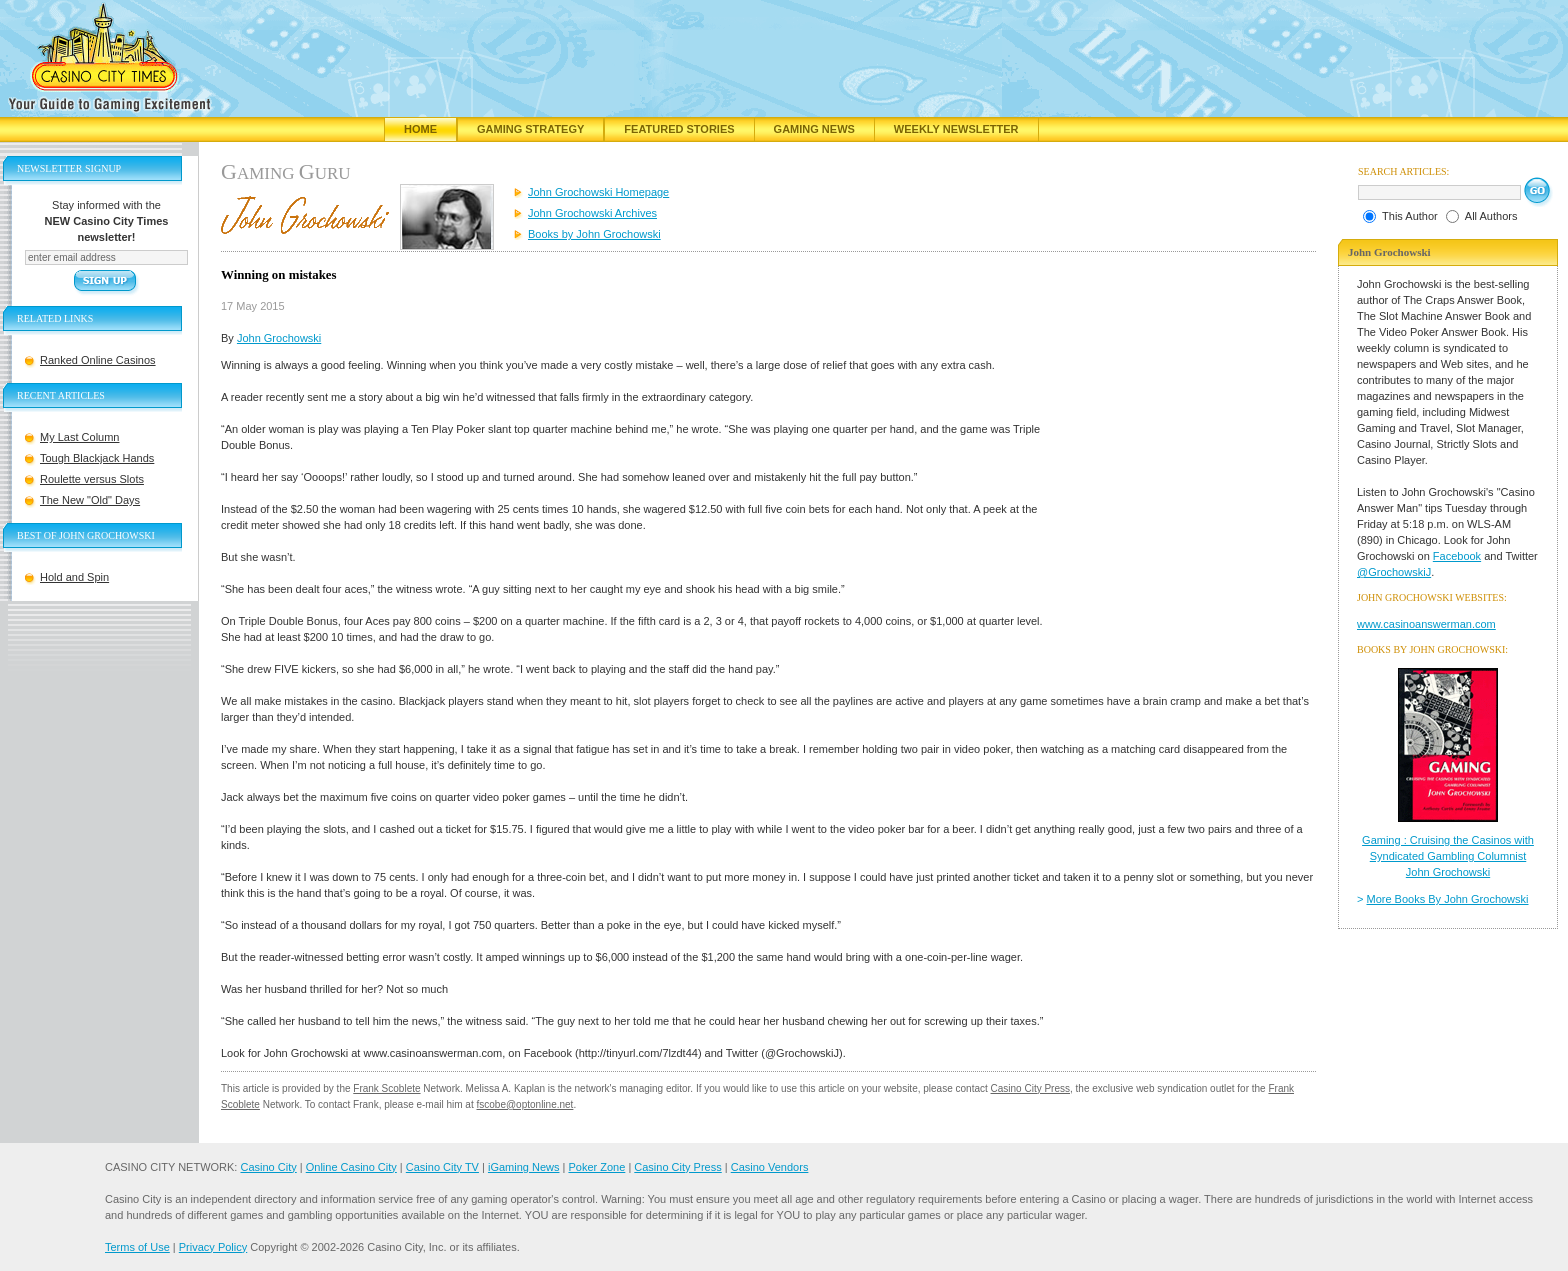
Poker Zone (596, 1167)
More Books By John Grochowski (1448, 899)
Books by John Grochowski (594, 234)
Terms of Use (137, 1247)
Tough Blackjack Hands (97, 458)
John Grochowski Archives (592, 213)
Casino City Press (1030, 1088)
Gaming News (814, 129)
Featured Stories (679, 129)
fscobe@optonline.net (525, 1104)
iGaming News (524, 1167)
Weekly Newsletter (956, 129)
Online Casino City (351, 1167)
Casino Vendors (770, 1167)
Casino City (268, 1167)
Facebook (1457, 556)
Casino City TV (442, 1167)
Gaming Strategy (530, 129)
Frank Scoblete (386, 1088)
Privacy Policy (213, 1247)
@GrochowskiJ (1394, 572)
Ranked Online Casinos (98, 360)
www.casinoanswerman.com (1426, 624)
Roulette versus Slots (92, 479)
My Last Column (79, 437)
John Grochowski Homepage (598, 192)
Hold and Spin (74, 577)
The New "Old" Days (90, 500)
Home (420, 129)
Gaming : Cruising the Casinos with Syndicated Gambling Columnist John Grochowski (1448, 856)
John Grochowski (279, 338)
